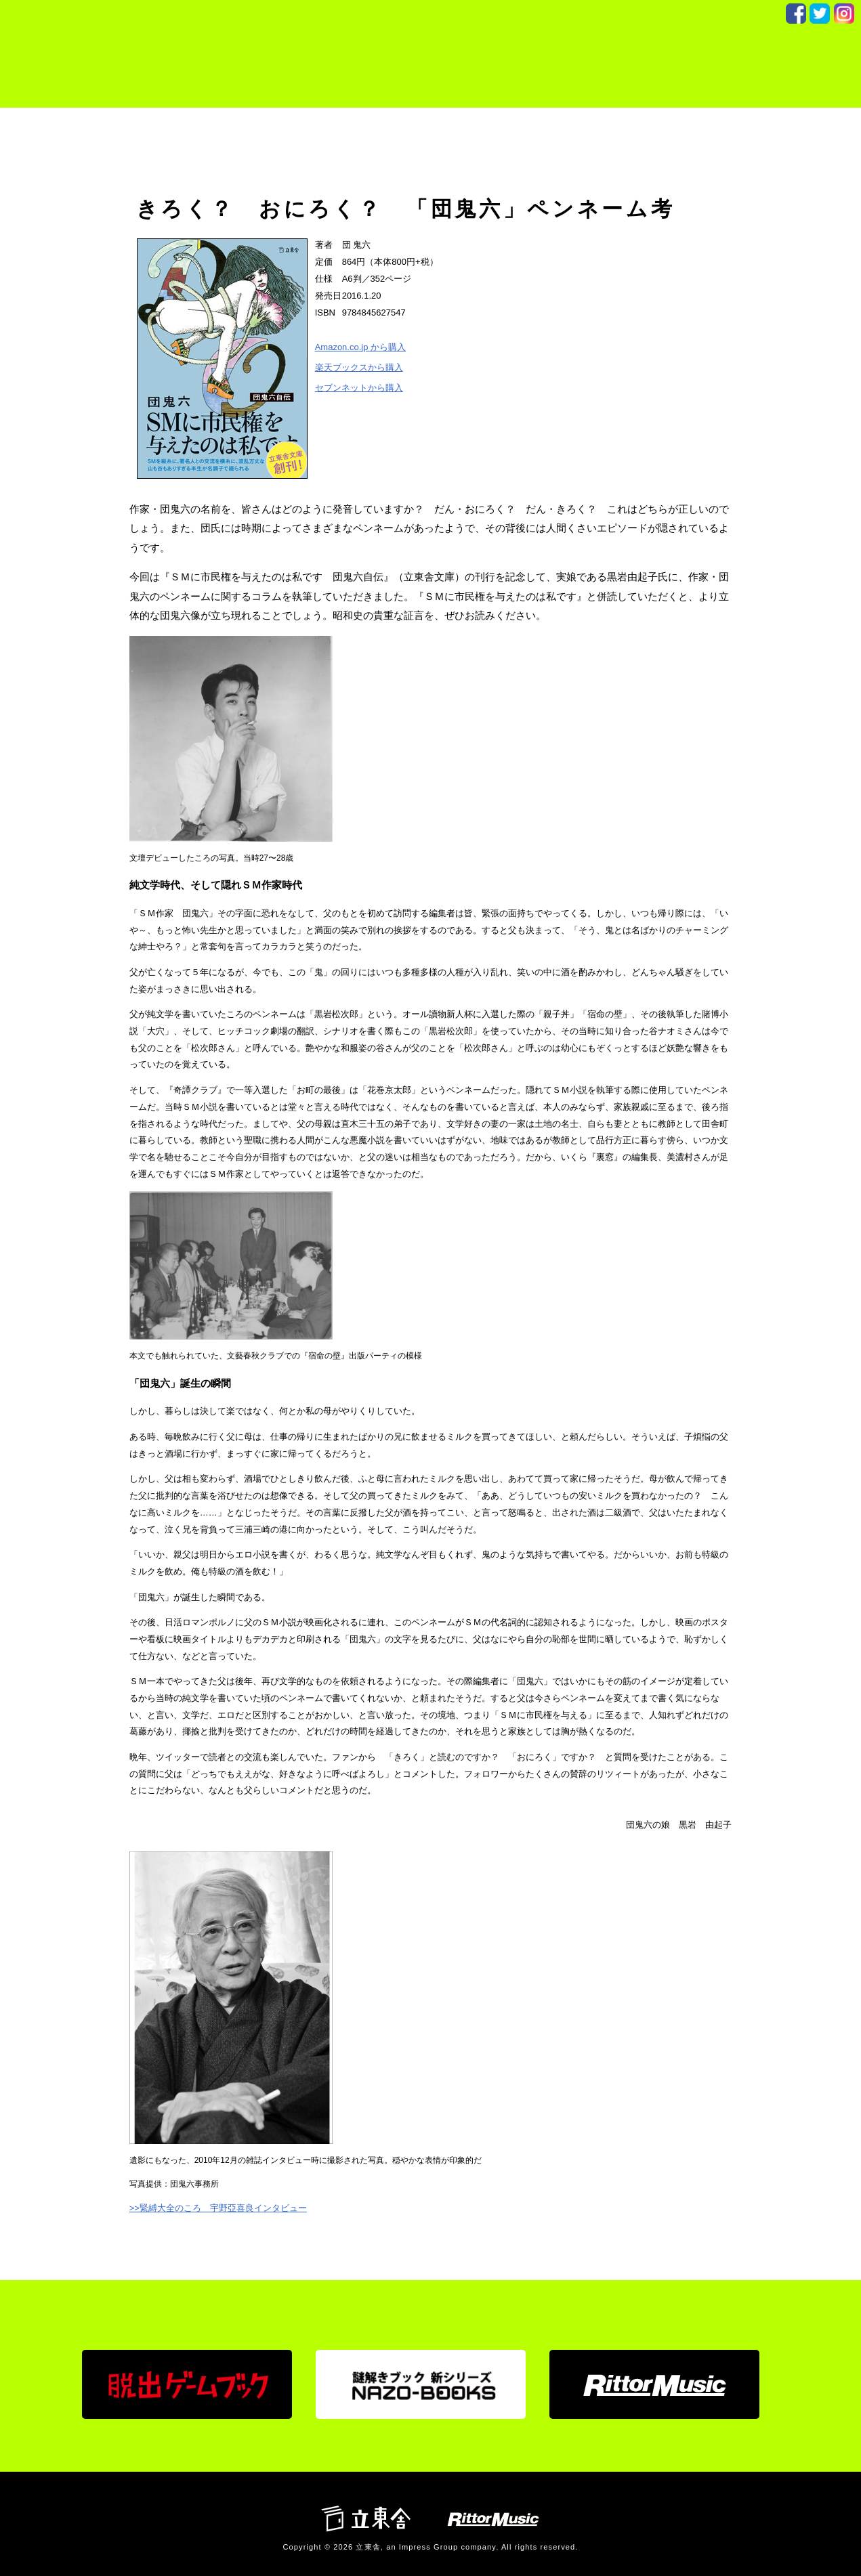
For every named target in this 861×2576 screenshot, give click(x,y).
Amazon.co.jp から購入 (360, 347)
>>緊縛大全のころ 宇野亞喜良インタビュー (218, 2208)
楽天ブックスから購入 (359, 367)
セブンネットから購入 (359, 388)
